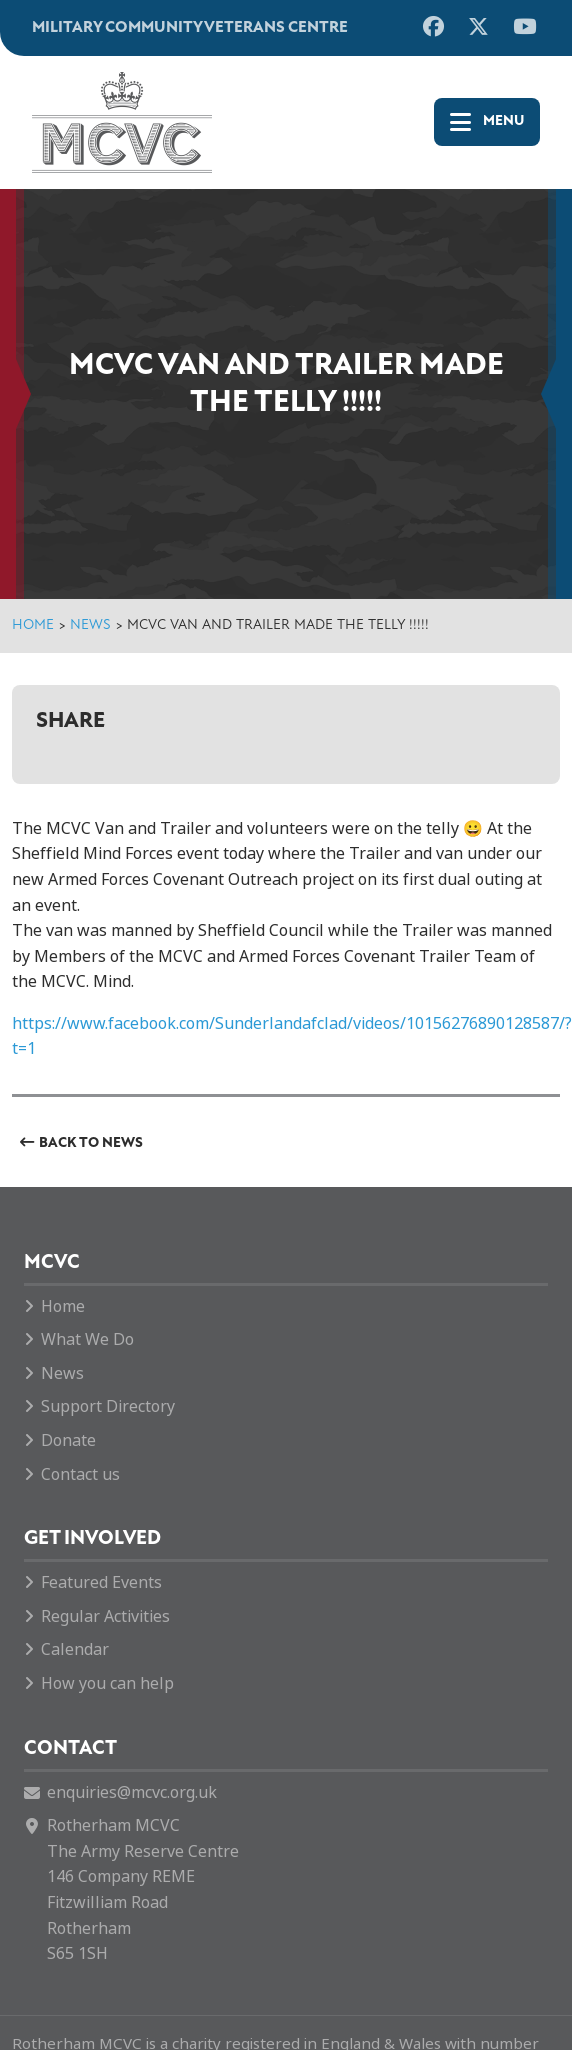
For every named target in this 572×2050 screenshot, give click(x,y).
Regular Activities (105, 1616)
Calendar (75, 1649)
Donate (68, 1440)
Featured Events (101, 1582)
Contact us (80, 1474)
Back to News (91, 1143)
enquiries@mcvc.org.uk (132, 1792)
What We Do (87, 1339)
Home (33, 625)
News (90, 625)
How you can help (107, 1683)
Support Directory (108, 1406)
